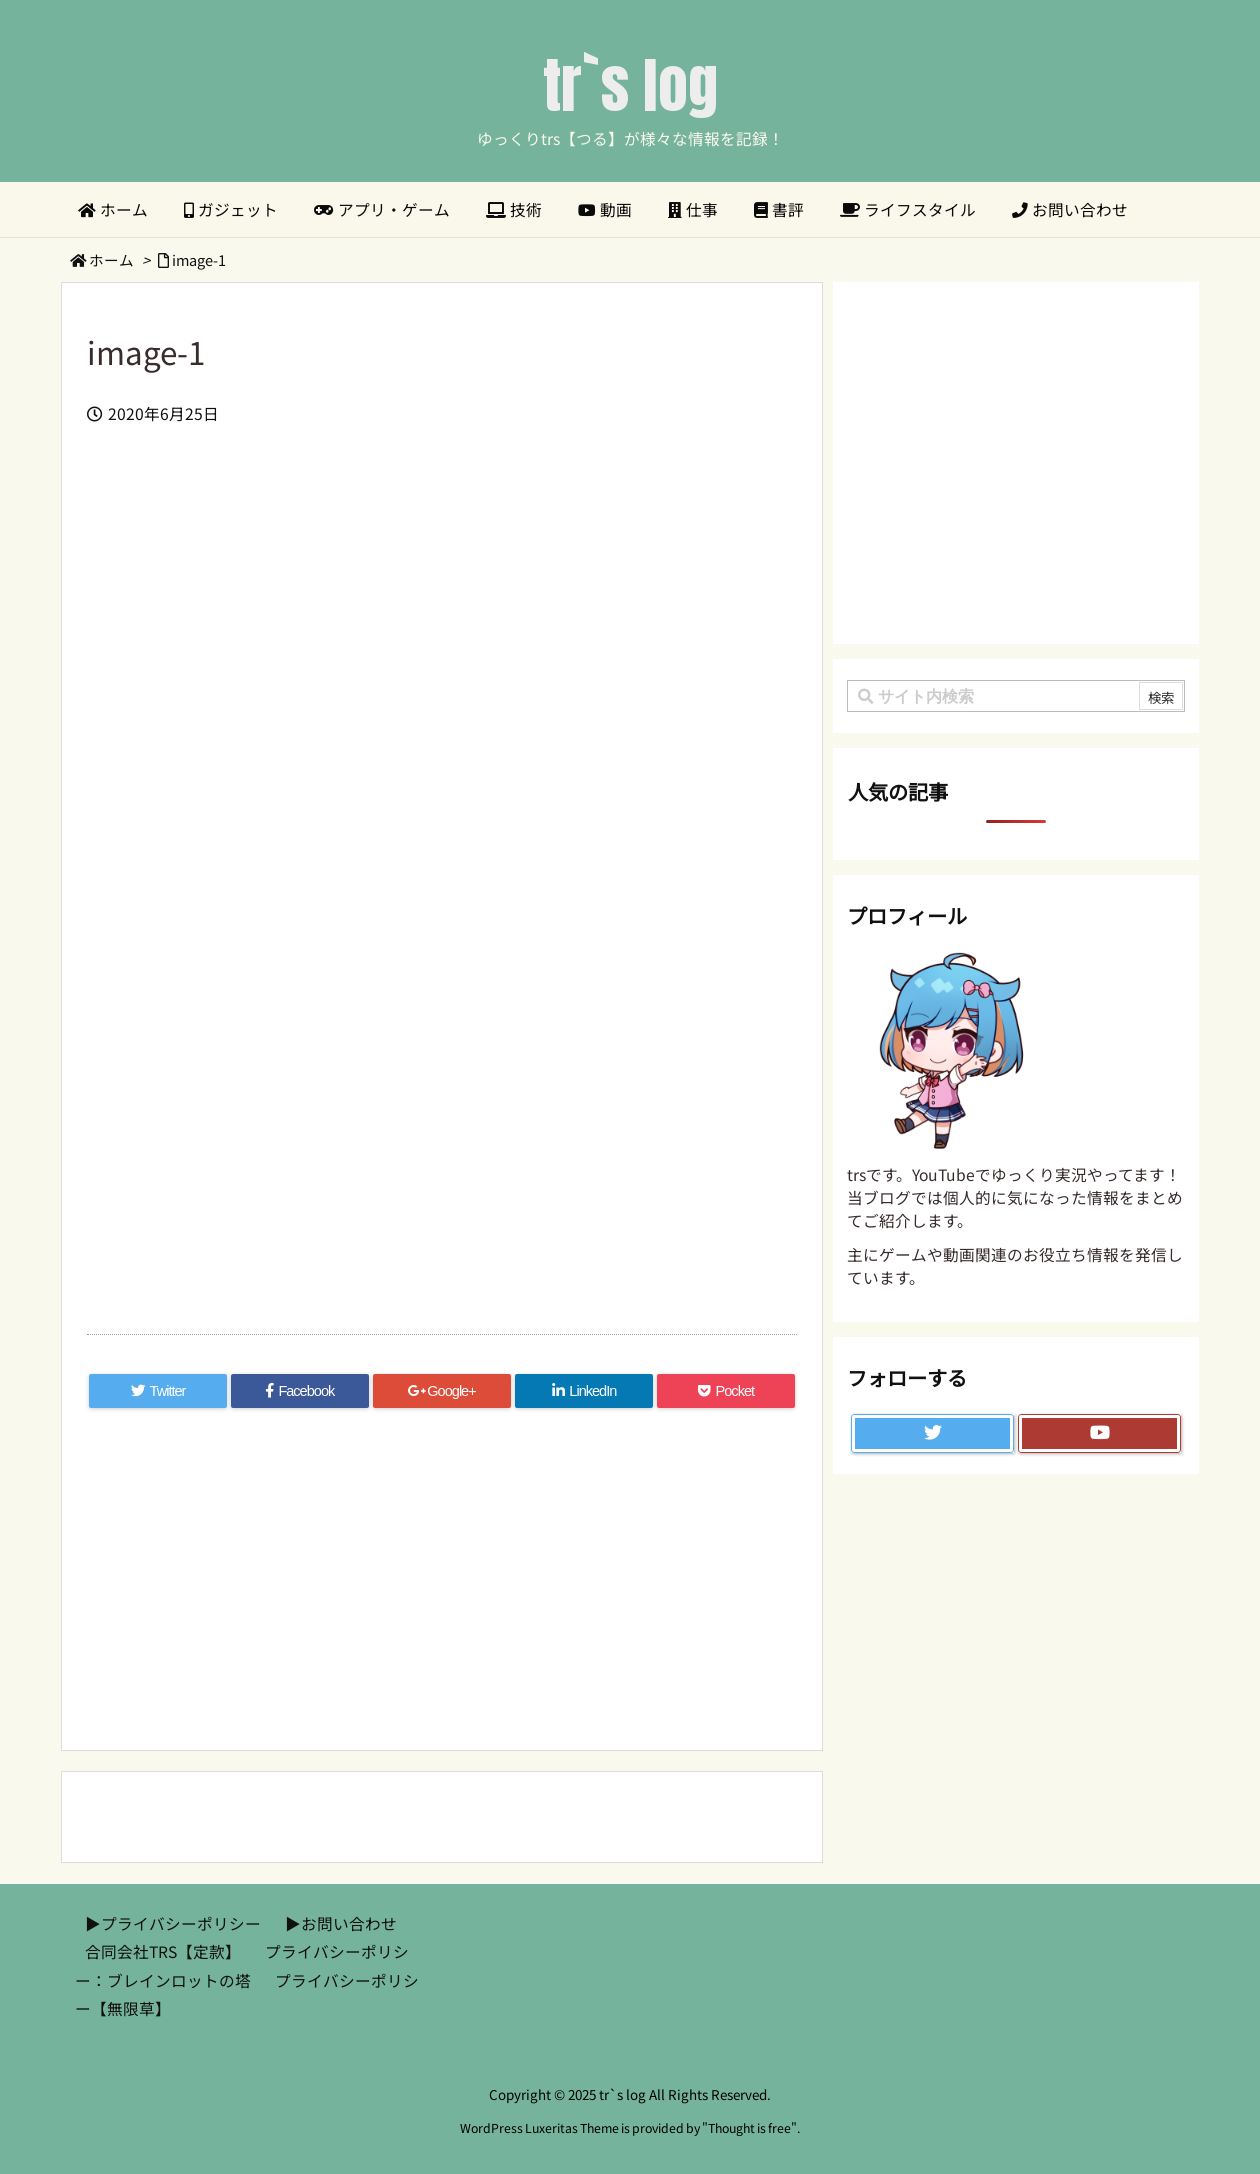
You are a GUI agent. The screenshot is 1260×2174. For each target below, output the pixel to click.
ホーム (111, 259)
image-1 (199, 259)
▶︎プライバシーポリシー (173, 1923)
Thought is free (749, 2128)
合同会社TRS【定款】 (163, 1951)
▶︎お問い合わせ (341, 1923)
